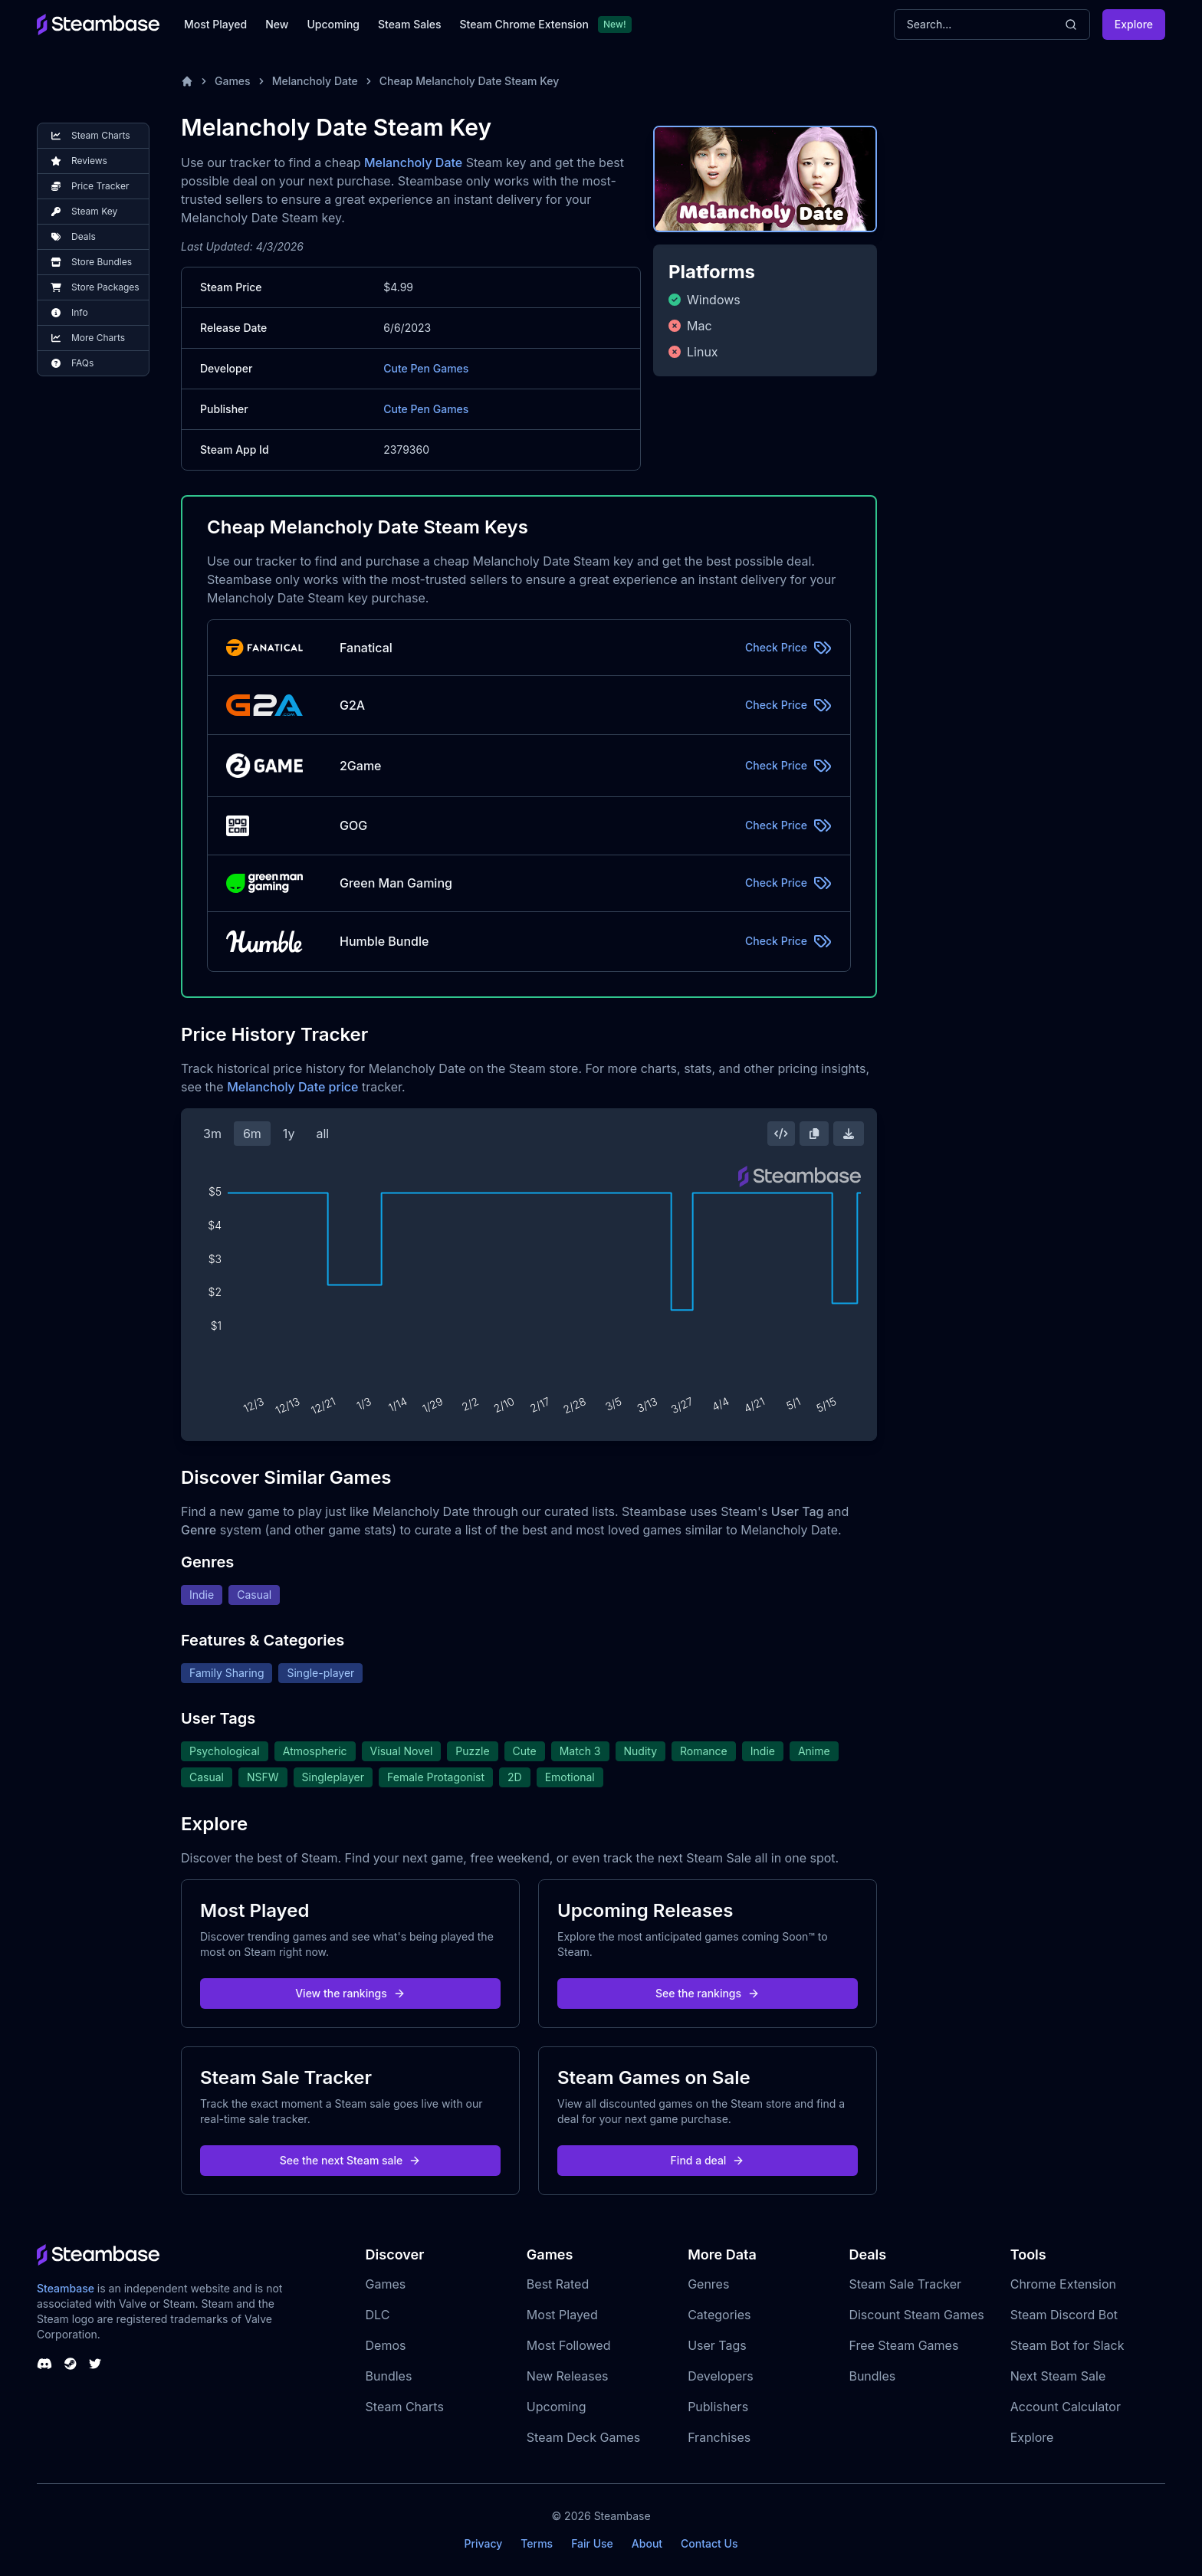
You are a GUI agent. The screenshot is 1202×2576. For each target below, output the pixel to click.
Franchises (719, 2437)
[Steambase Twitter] (95, 2364)
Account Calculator (1065, 2406)
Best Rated (558, 2284)
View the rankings (350, 1993)
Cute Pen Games (425, 368)
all (322, 1133)
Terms (537, 2543)
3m (212, 1133)
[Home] (187, 81)
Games (233, 80)
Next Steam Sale (1058, 2376)
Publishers (718, 2406)
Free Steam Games (903, 2345)
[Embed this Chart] (781, 1133)
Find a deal (708, 2160)
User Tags (717, 2345)
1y (289, 1133)
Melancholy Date (315, 80)
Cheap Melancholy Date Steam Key (469, 80)
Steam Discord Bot (1064, 2314)
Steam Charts (405, 2406)
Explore (1134, 24)
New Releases (568, 2376)
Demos (386, 2345)
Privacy (483, 2543)
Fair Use (592, 2543)
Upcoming (333, 24)
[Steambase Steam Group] (70, 2364)
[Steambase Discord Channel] (44, 2364)
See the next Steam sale (351, 2160)
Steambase (65, 2288)
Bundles (389, 2376)
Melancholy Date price (292, 1086)
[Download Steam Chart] (848, 1133)
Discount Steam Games (916, 2314)
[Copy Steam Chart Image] (814, 1133)
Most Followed (569, 2345)
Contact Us (709, 2543)
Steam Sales (409, 24)
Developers (721, 2376)
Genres (708, 2284)
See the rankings (707, 1993)
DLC (378, 2314)
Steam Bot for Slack (1067, 2345)
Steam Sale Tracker (905, 2284)
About (647, 2543)
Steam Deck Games (583, 2437)
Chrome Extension (1063, 2284)
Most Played (215, 24)
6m (252, 1133)
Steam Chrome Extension (524, 24)
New (276, 24)
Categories (719, 2314)
